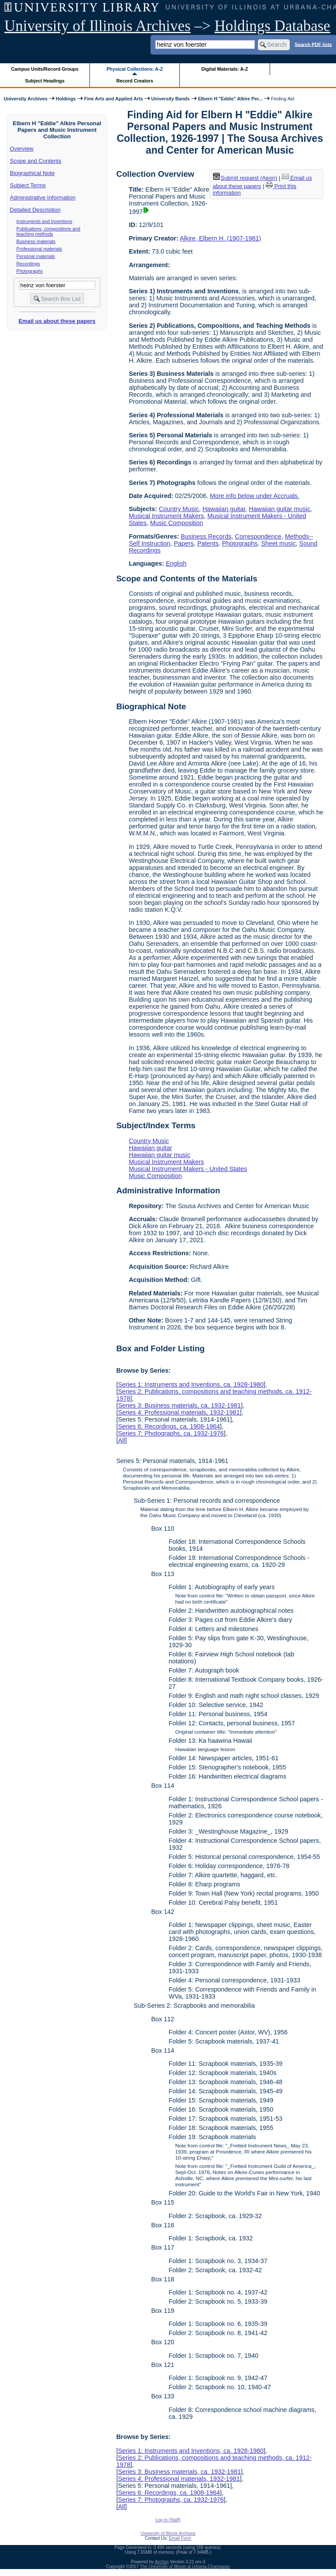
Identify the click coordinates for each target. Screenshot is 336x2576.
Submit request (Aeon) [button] (245, 178)
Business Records (206, 536)
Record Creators (134, 80)
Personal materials (36, 256)
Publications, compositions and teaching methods (48, 231)
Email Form (180, 2538)
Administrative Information (42, 197)
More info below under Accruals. (254, 495)
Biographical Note (32, 173)
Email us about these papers (56, 321)
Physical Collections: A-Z (134, 69)
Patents (208, 543)
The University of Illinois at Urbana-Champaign (185, 2566)
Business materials (36, 241)
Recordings (28, 263)
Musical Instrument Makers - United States (188, 1168)
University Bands (170, 98)
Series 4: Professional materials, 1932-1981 (179, 1412)
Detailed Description (35, 209)
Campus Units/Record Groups (45, 69)
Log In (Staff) (168, 2520)
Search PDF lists (313, 44)
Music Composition (176, 522)
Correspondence (258, 536)
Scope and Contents (36, 161)
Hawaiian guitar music (279, 508)
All (121, 1440)
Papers (184, 543)
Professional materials (39, 248)
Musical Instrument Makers (166, 515)
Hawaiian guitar (223, 508)
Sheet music (278, 543)
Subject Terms (28, 185)
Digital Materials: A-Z (224, 69)
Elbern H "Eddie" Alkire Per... (230, 98)
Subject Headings (45, 80)
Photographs (30, 271)
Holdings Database (272, 25)
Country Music (179, 508)
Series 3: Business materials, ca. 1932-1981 (179, 1405)
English (176, 563)
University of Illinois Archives (97, 25)
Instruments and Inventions (44, 221)
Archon (162, 2561)
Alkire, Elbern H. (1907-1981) (220, 238)
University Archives (25, 98)
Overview (22, 148)
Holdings (66, 98)
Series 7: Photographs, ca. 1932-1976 (170, 1433)
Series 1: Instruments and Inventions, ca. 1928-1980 (191, 1384)
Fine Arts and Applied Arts (113, 98)
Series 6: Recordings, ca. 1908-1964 (169, 1426)
